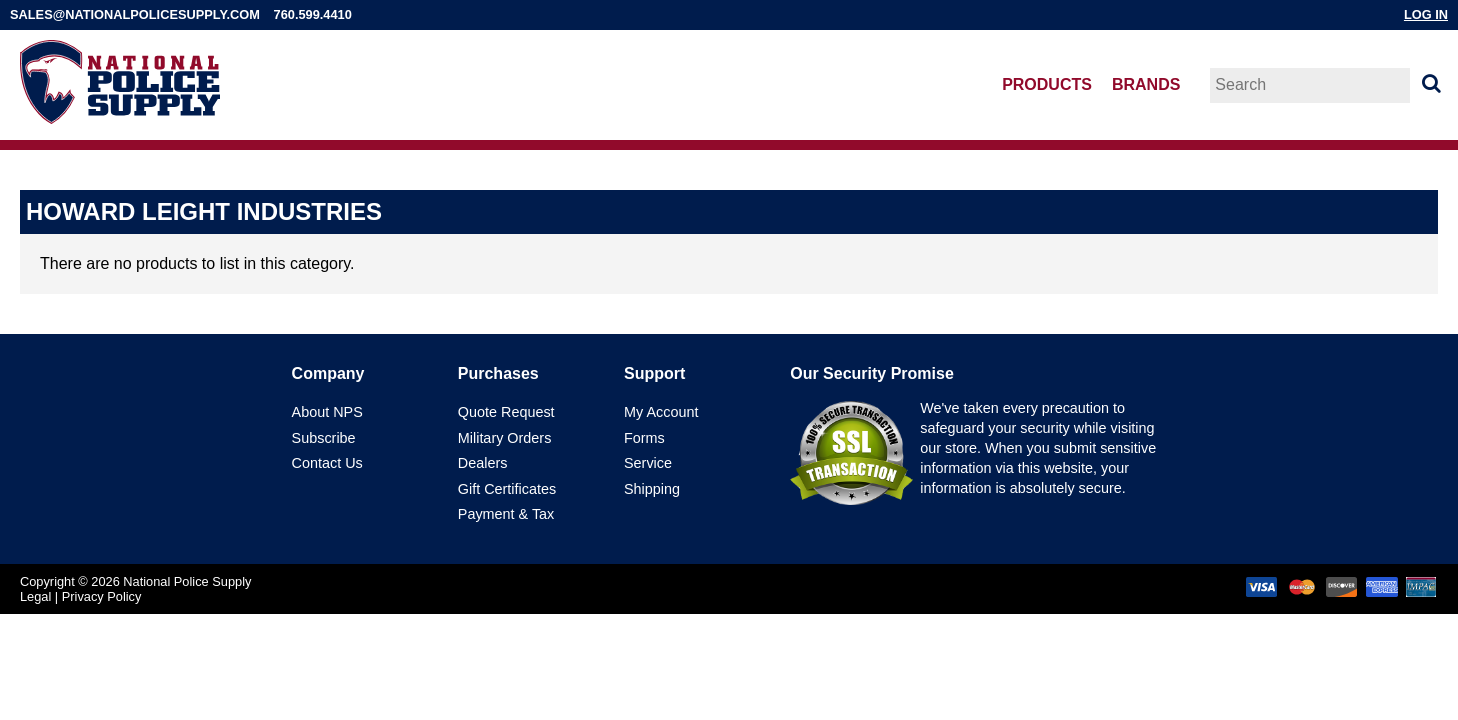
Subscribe (324, 438)
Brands (1146, 84)
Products (1047, 84)
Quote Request (506, 412)
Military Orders (505, 438)
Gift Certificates (507, 489)
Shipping (652, 489)
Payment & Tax (506, 514)
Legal (35, 596)
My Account (661, 412)
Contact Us (327, 463)
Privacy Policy (102, 596)
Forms (644, 438)
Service (648, 463)
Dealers (483, 463)
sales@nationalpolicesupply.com (135, 14)
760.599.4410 (313, 14)
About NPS (327, 412)
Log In (1426, 14)
